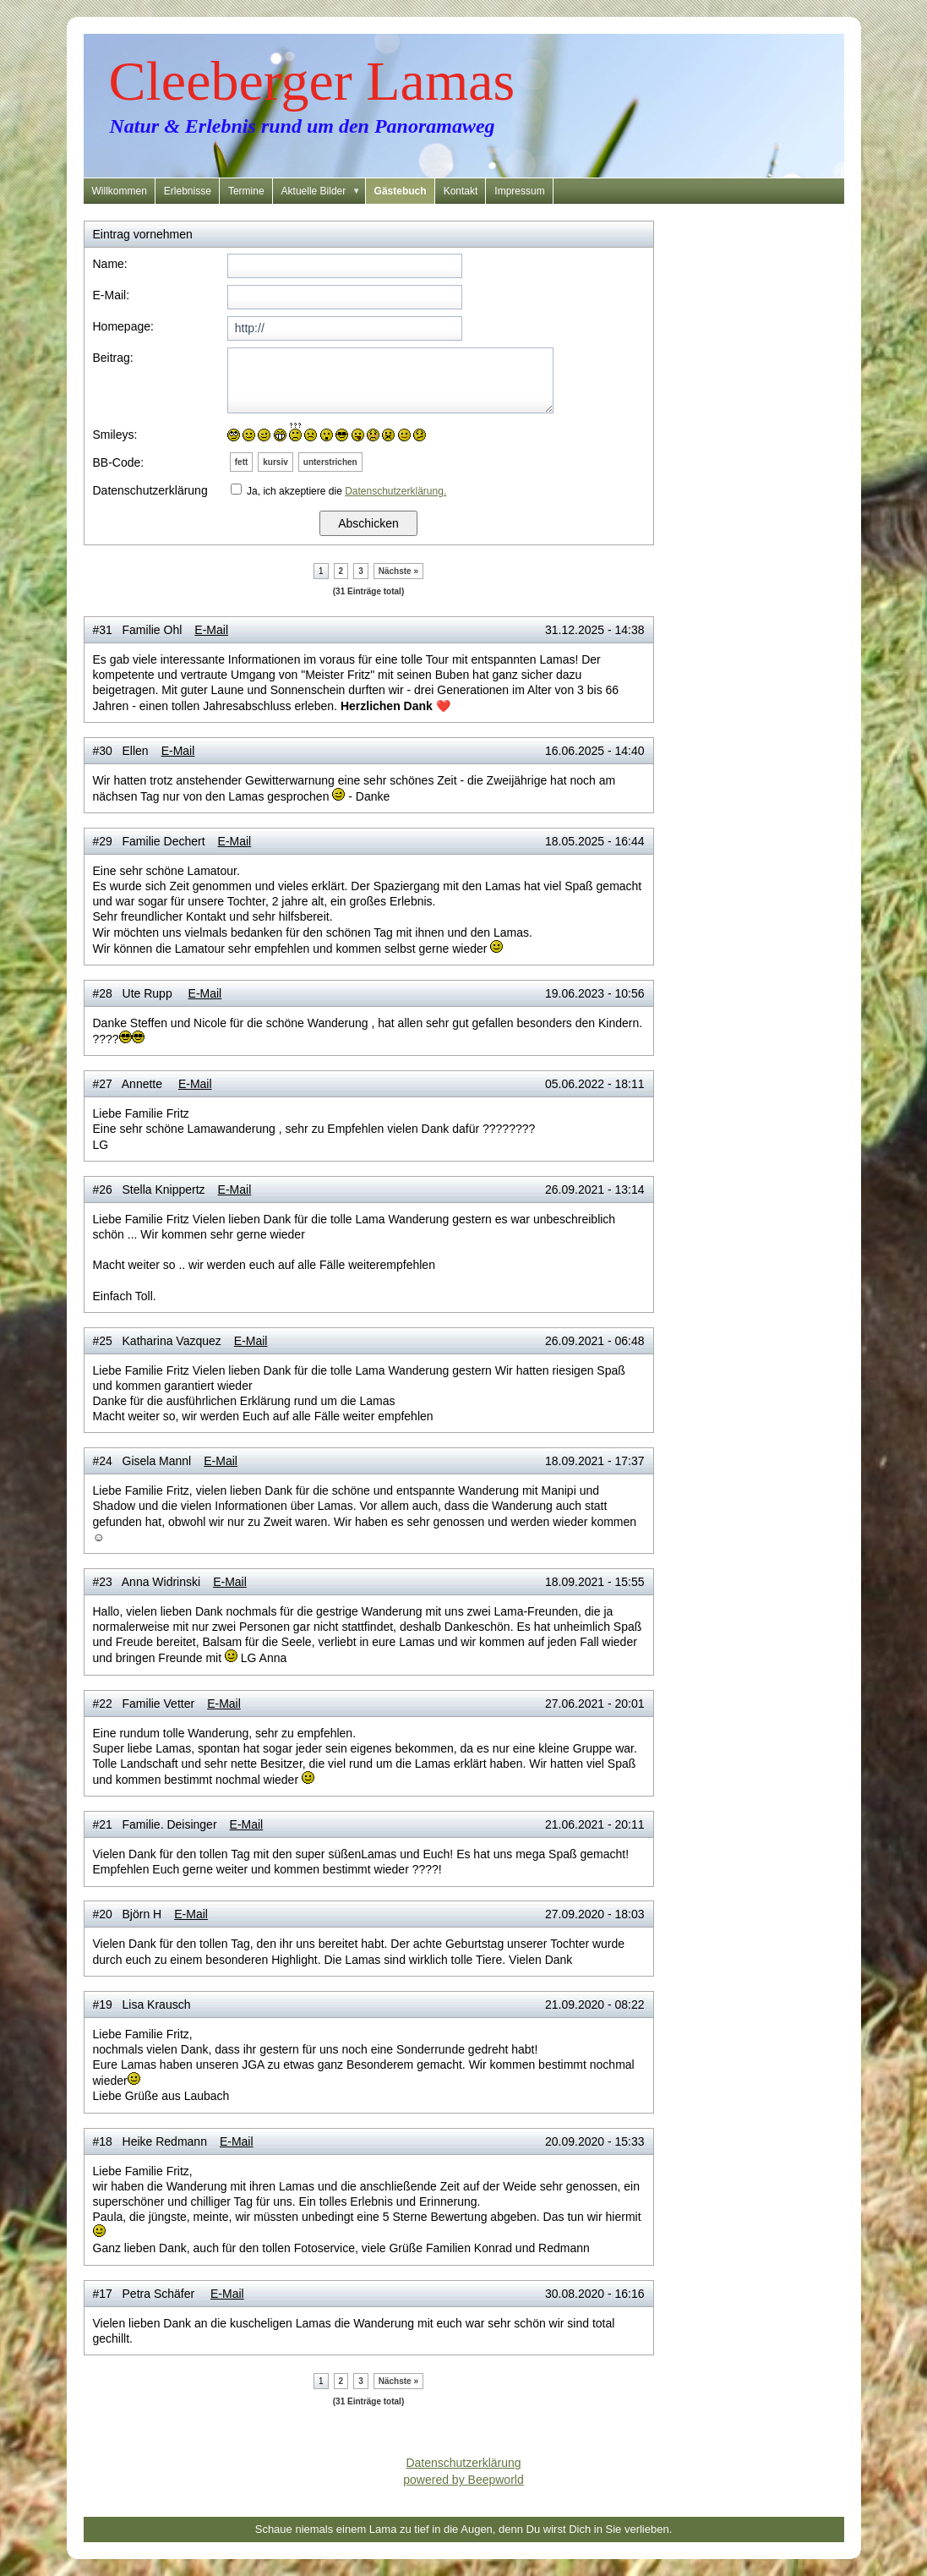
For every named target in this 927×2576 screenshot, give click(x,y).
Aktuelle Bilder (323, 191)
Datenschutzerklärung (463, 2462)
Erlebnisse (187, 191)
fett (241, 462)
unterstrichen (330, 462)
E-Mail (211, 630)
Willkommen (119, 191)
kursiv (275, 462)
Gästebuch (400, 191)
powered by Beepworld (463, 2479)
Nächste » (398, 571)
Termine (246, 191)
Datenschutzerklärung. (395, 491)
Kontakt (461, 191)
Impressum (519, 191)
